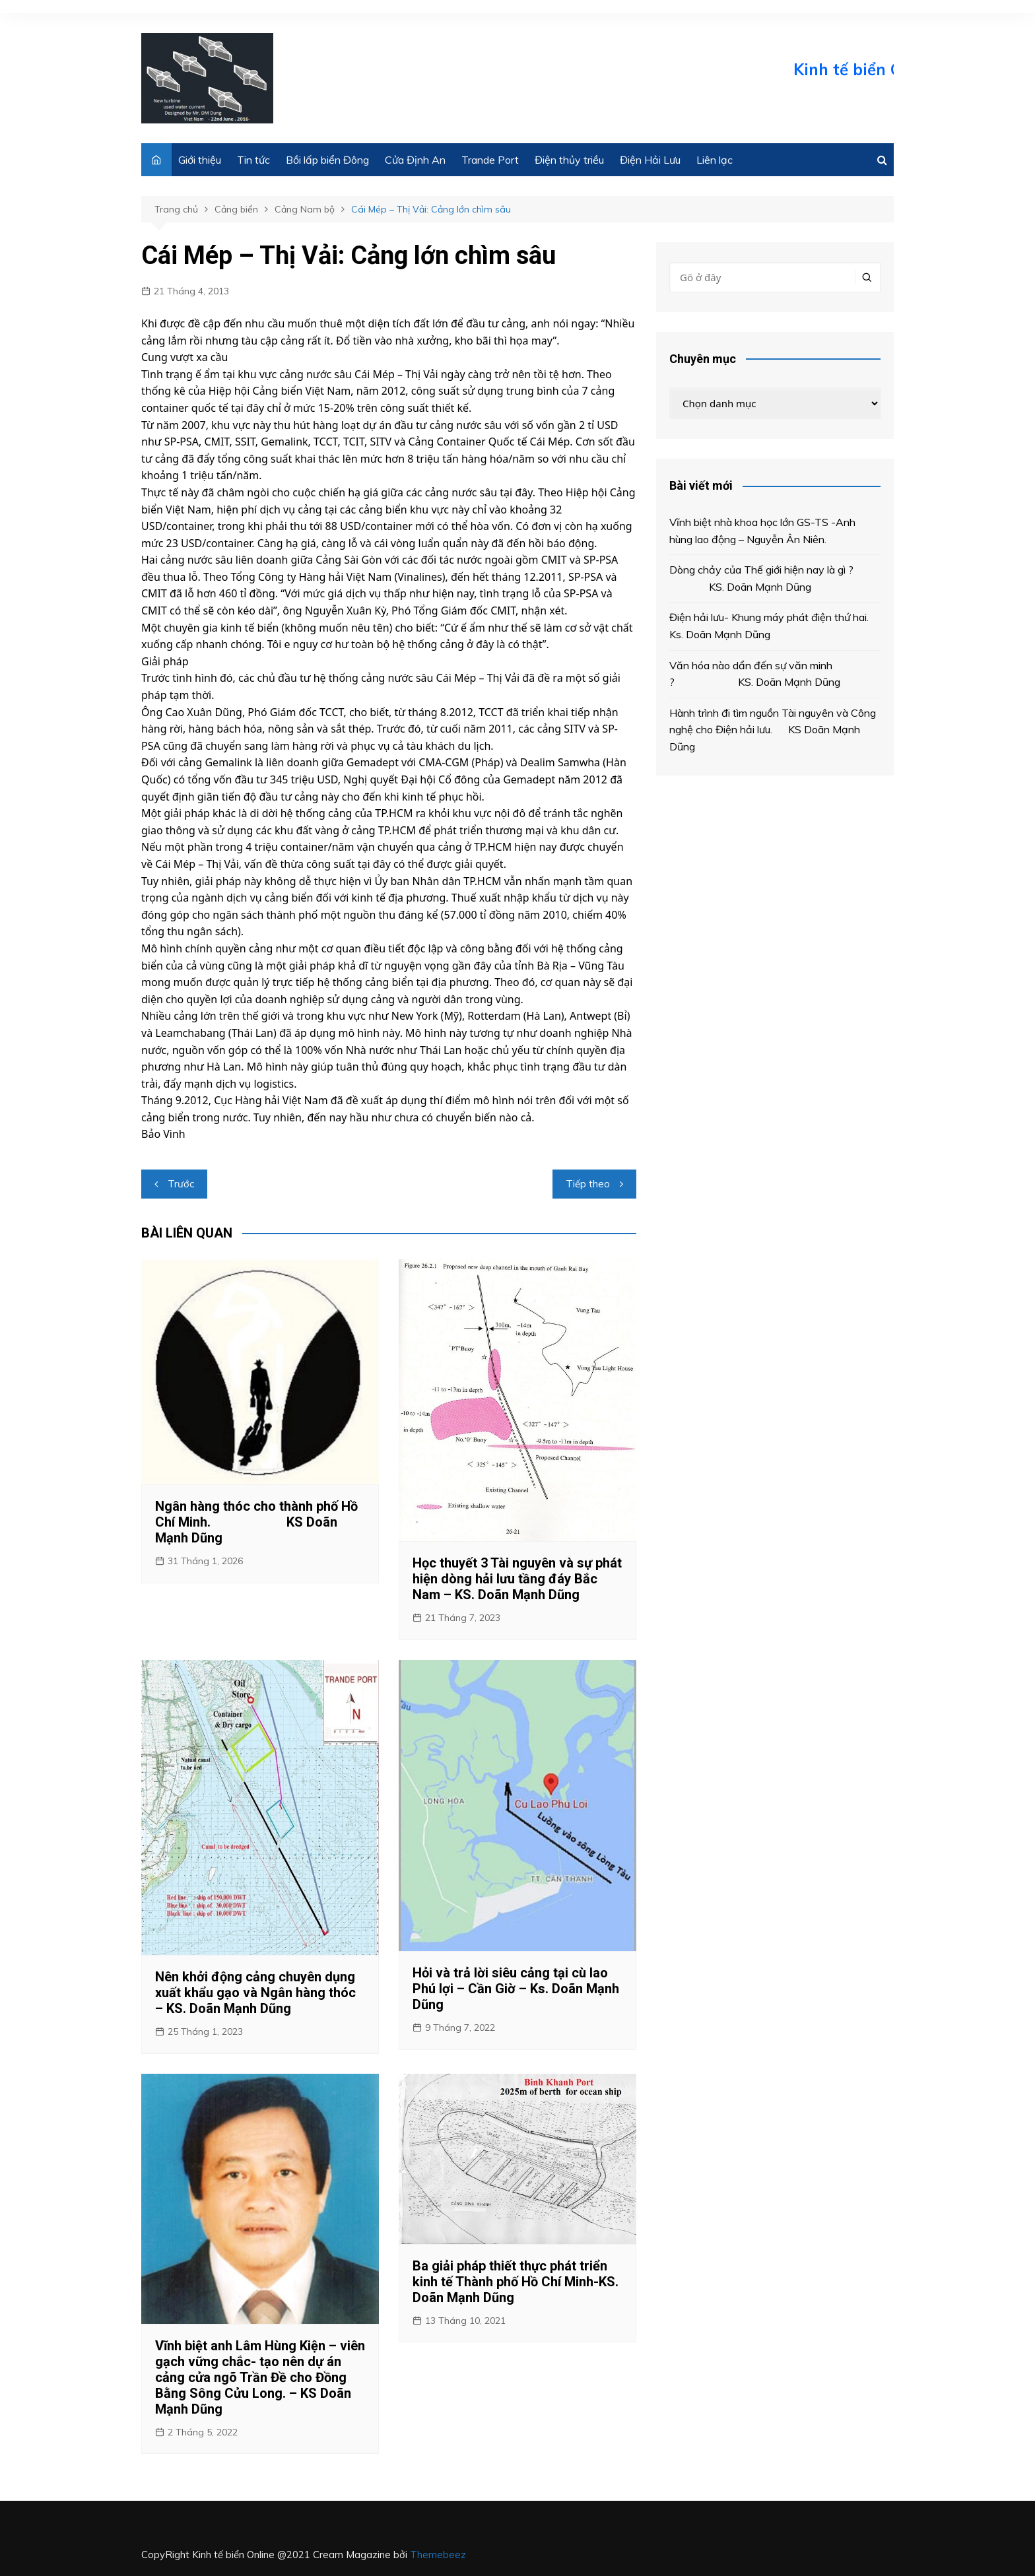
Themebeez (438, 2554)
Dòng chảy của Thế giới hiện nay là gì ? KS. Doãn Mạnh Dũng (761, 578)
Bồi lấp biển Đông (327, 159)
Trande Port (490, 159)
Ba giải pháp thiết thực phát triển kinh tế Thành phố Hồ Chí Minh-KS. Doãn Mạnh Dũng (515, 2281)
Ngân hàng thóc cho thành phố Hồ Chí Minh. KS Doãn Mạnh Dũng (256, 1522)
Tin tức (253, 159)
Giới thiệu (199, 159)
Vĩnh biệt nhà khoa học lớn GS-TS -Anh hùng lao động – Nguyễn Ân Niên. (762, 530)
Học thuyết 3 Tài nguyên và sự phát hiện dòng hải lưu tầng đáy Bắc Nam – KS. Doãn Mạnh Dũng (517, 1578)
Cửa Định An (415, 159)
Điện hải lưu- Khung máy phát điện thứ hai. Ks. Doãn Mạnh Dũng (773, 626)
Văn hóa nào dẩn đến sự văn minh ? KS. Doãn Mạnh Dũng (757, 674)
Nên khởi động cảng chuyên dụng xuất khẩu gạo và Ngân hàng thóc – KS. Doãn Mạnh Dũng (255, 1992)
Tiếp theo (588, 1183)
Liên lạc (714, 159)
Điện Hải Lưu (650, 159)
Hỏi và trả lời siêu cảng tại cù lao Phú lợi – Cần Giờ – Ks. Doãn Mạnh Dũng (516, 1988)
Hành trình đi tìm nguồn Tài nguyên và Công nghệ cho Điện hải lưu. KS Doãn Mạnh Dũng (772, 729)
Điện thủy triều (569, 159)
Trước (181, 1183)
